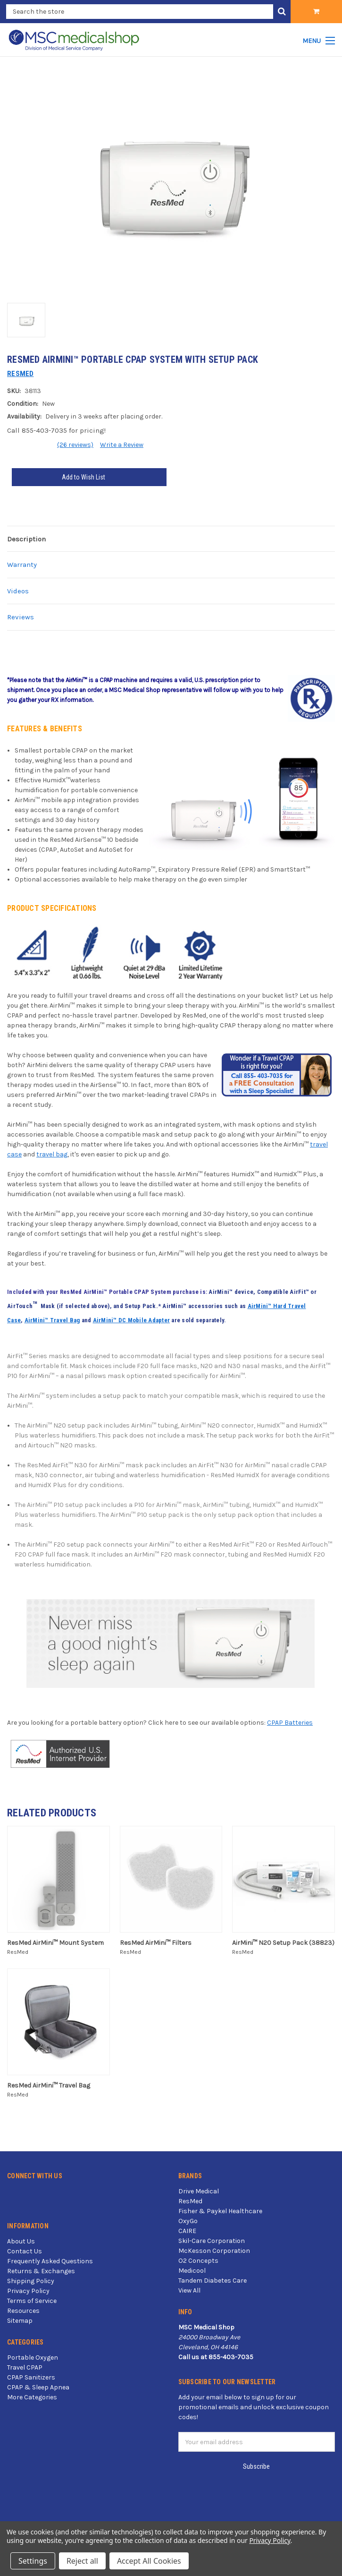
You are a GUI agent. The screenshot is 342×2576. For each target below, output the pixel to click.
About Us (21, 2241)
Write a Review (121, 445)
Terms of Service (32, 2301)
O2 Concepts (198, 2261)
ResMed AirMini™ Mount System (55, 1943)
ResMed (190, 2201)
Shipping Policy (30, 2281)
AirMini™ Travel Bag (52, 1320)
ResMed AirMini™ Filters (156, 1943)
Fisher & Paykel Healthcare (220, 2211)
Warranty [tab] (22, 564)
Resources (23, 2311)
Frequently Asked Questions (50, 2261)
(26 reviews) (75, 445)
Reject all (82, 2561)
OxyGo (188, 2221)
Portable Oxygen (32, 2357)
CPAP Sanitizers (31, 2377)
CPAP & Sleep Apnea (38, 2387)
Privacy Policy (28, 2291)
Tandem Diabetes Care (212, 2280)
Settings (32, 2561)
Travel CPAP (24, 2367)
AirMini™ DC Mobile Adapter (131, 1320)
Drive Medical (198, 2191)
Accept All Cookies (149, 2561)
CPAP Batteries (290, 1723)
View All (189, 2290)
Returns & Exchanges (41, 2271)
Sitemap (20, 2321)
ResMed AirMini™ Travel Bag (48, 2085)
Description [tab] (26, 539)
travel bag (51, 1154)
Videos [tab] (18, 591)
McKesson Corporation (214, 2251)
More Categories (32, 2397)
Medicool (192, 2271)
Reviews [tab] (20, 617)
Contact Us (24, 2251)
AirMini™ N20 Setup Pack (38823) (283, 1943)
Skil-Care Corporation (211, 2241)
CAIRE (187, 2231)
